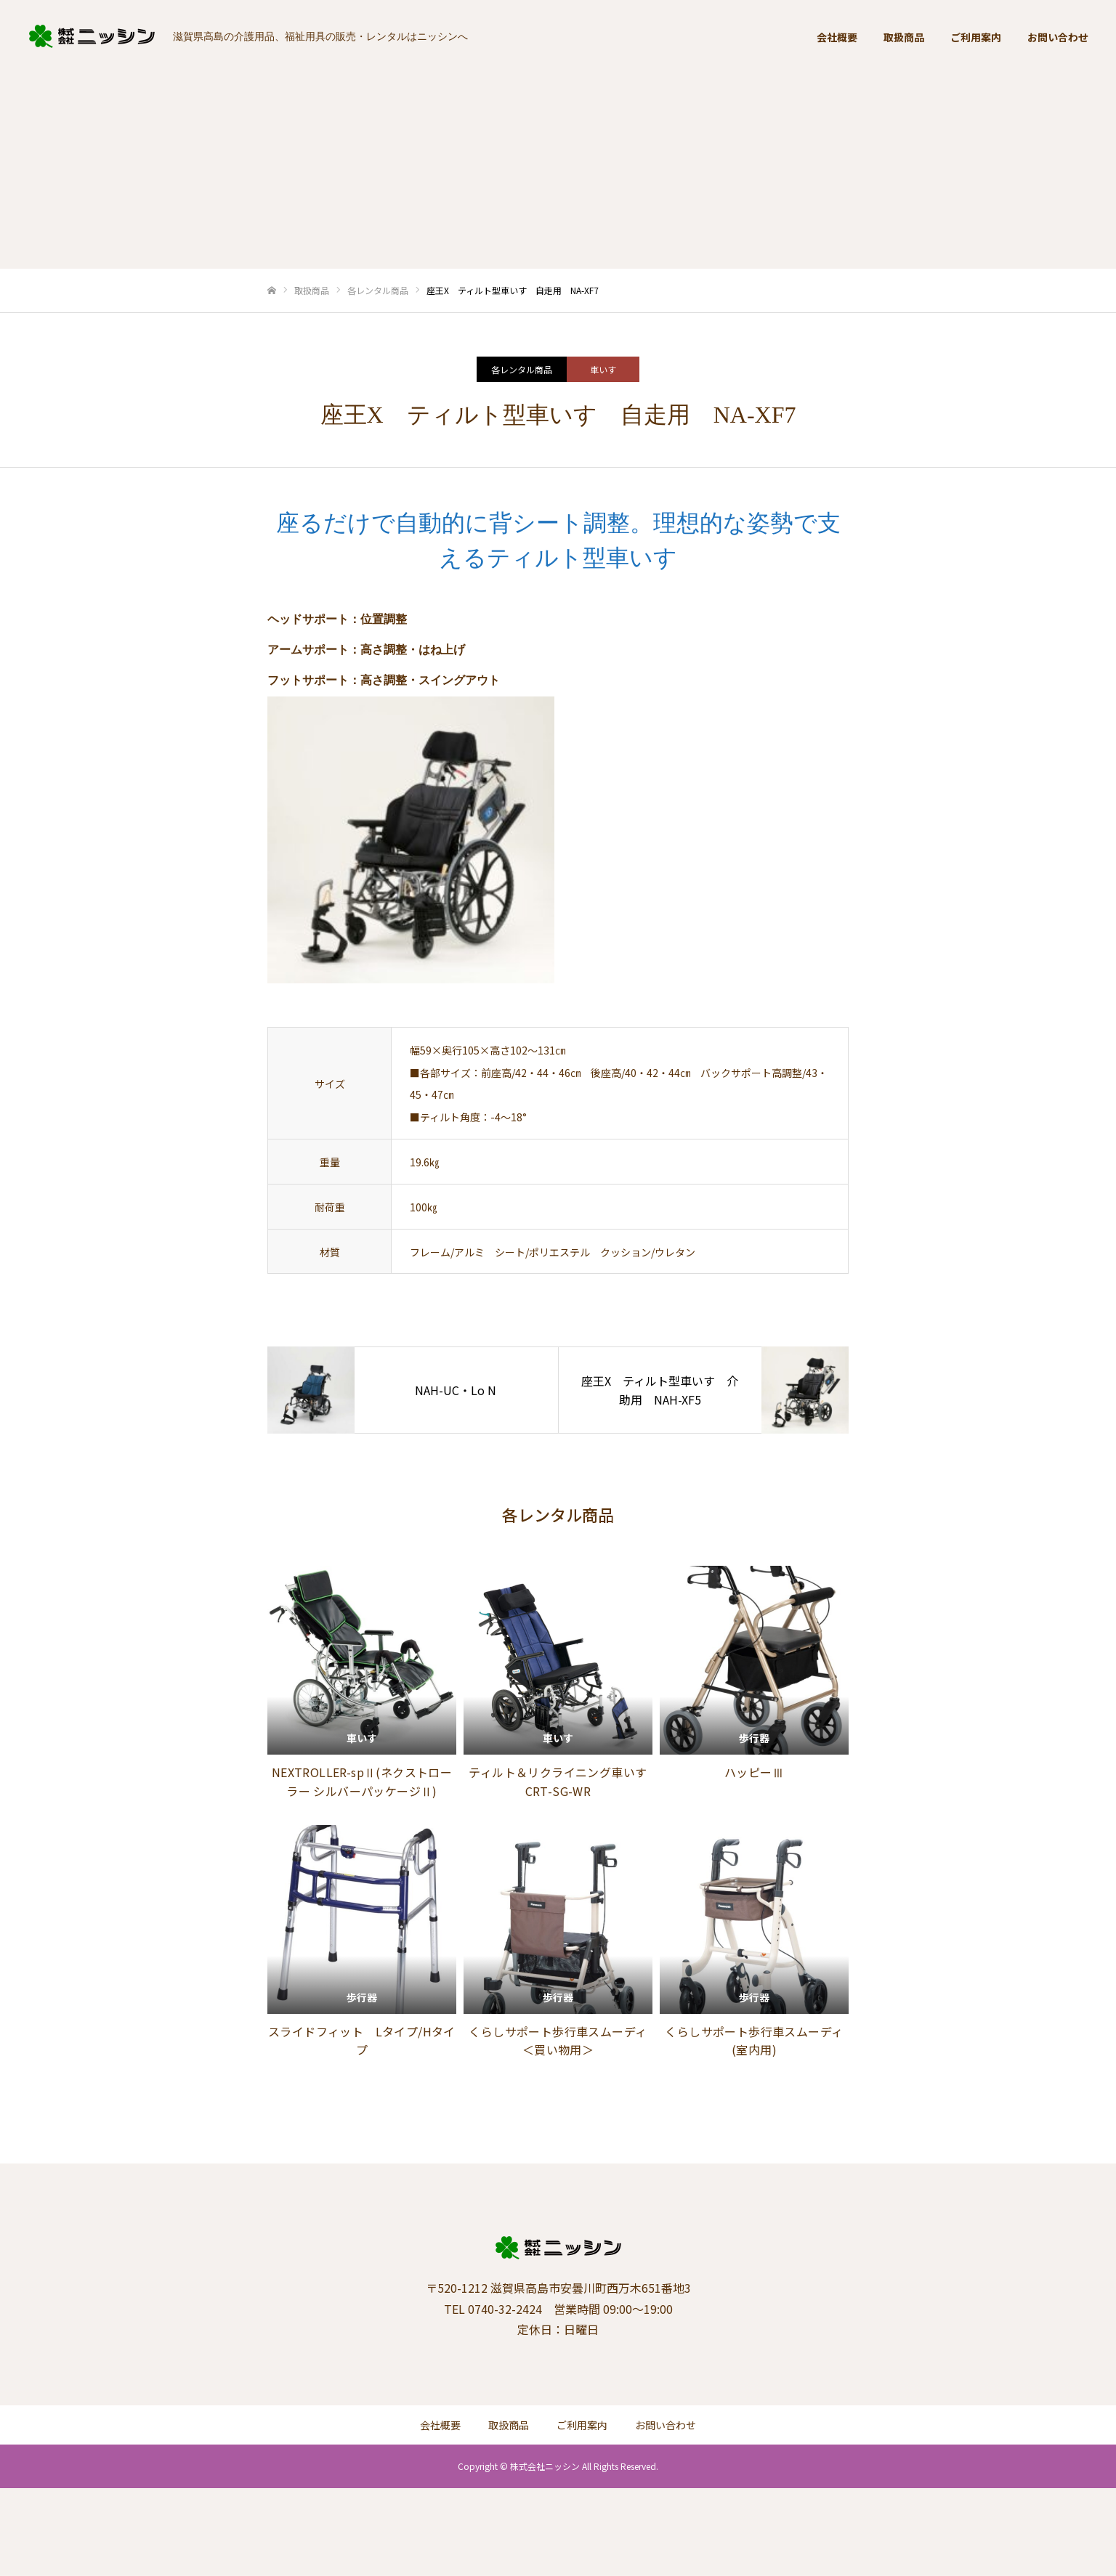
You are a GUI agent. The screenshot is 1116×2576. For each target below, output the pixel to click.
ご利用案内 (975, 37)
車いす (603, 369)
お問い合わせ (1057, 37)
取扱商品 (904, 37)
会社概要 (837, 37)
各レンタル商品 (521, 369)
